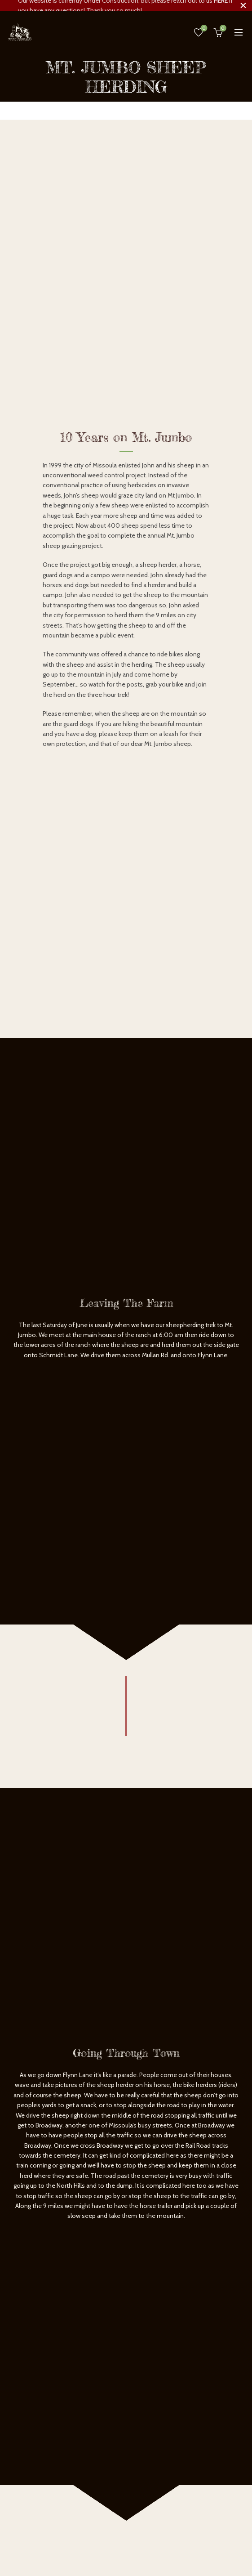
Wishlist (203, 28)
